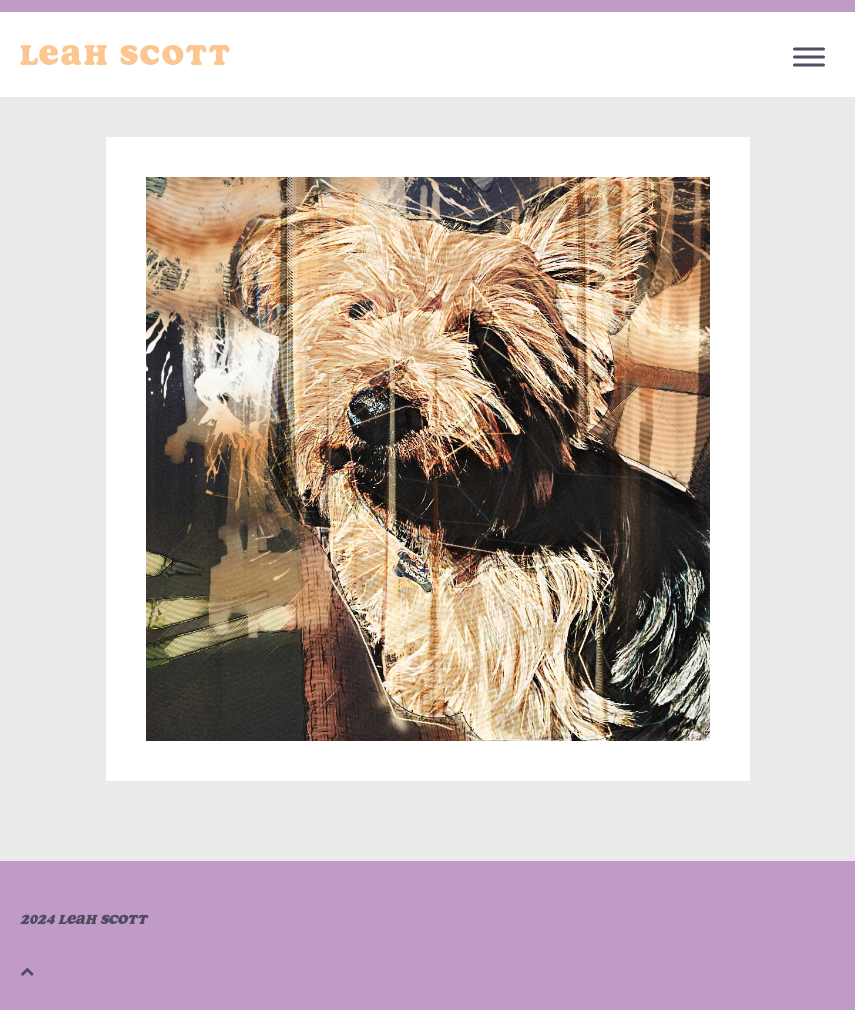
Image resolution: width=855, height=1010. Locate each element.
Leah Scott (126, 55)
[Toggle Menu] (809, 56)
